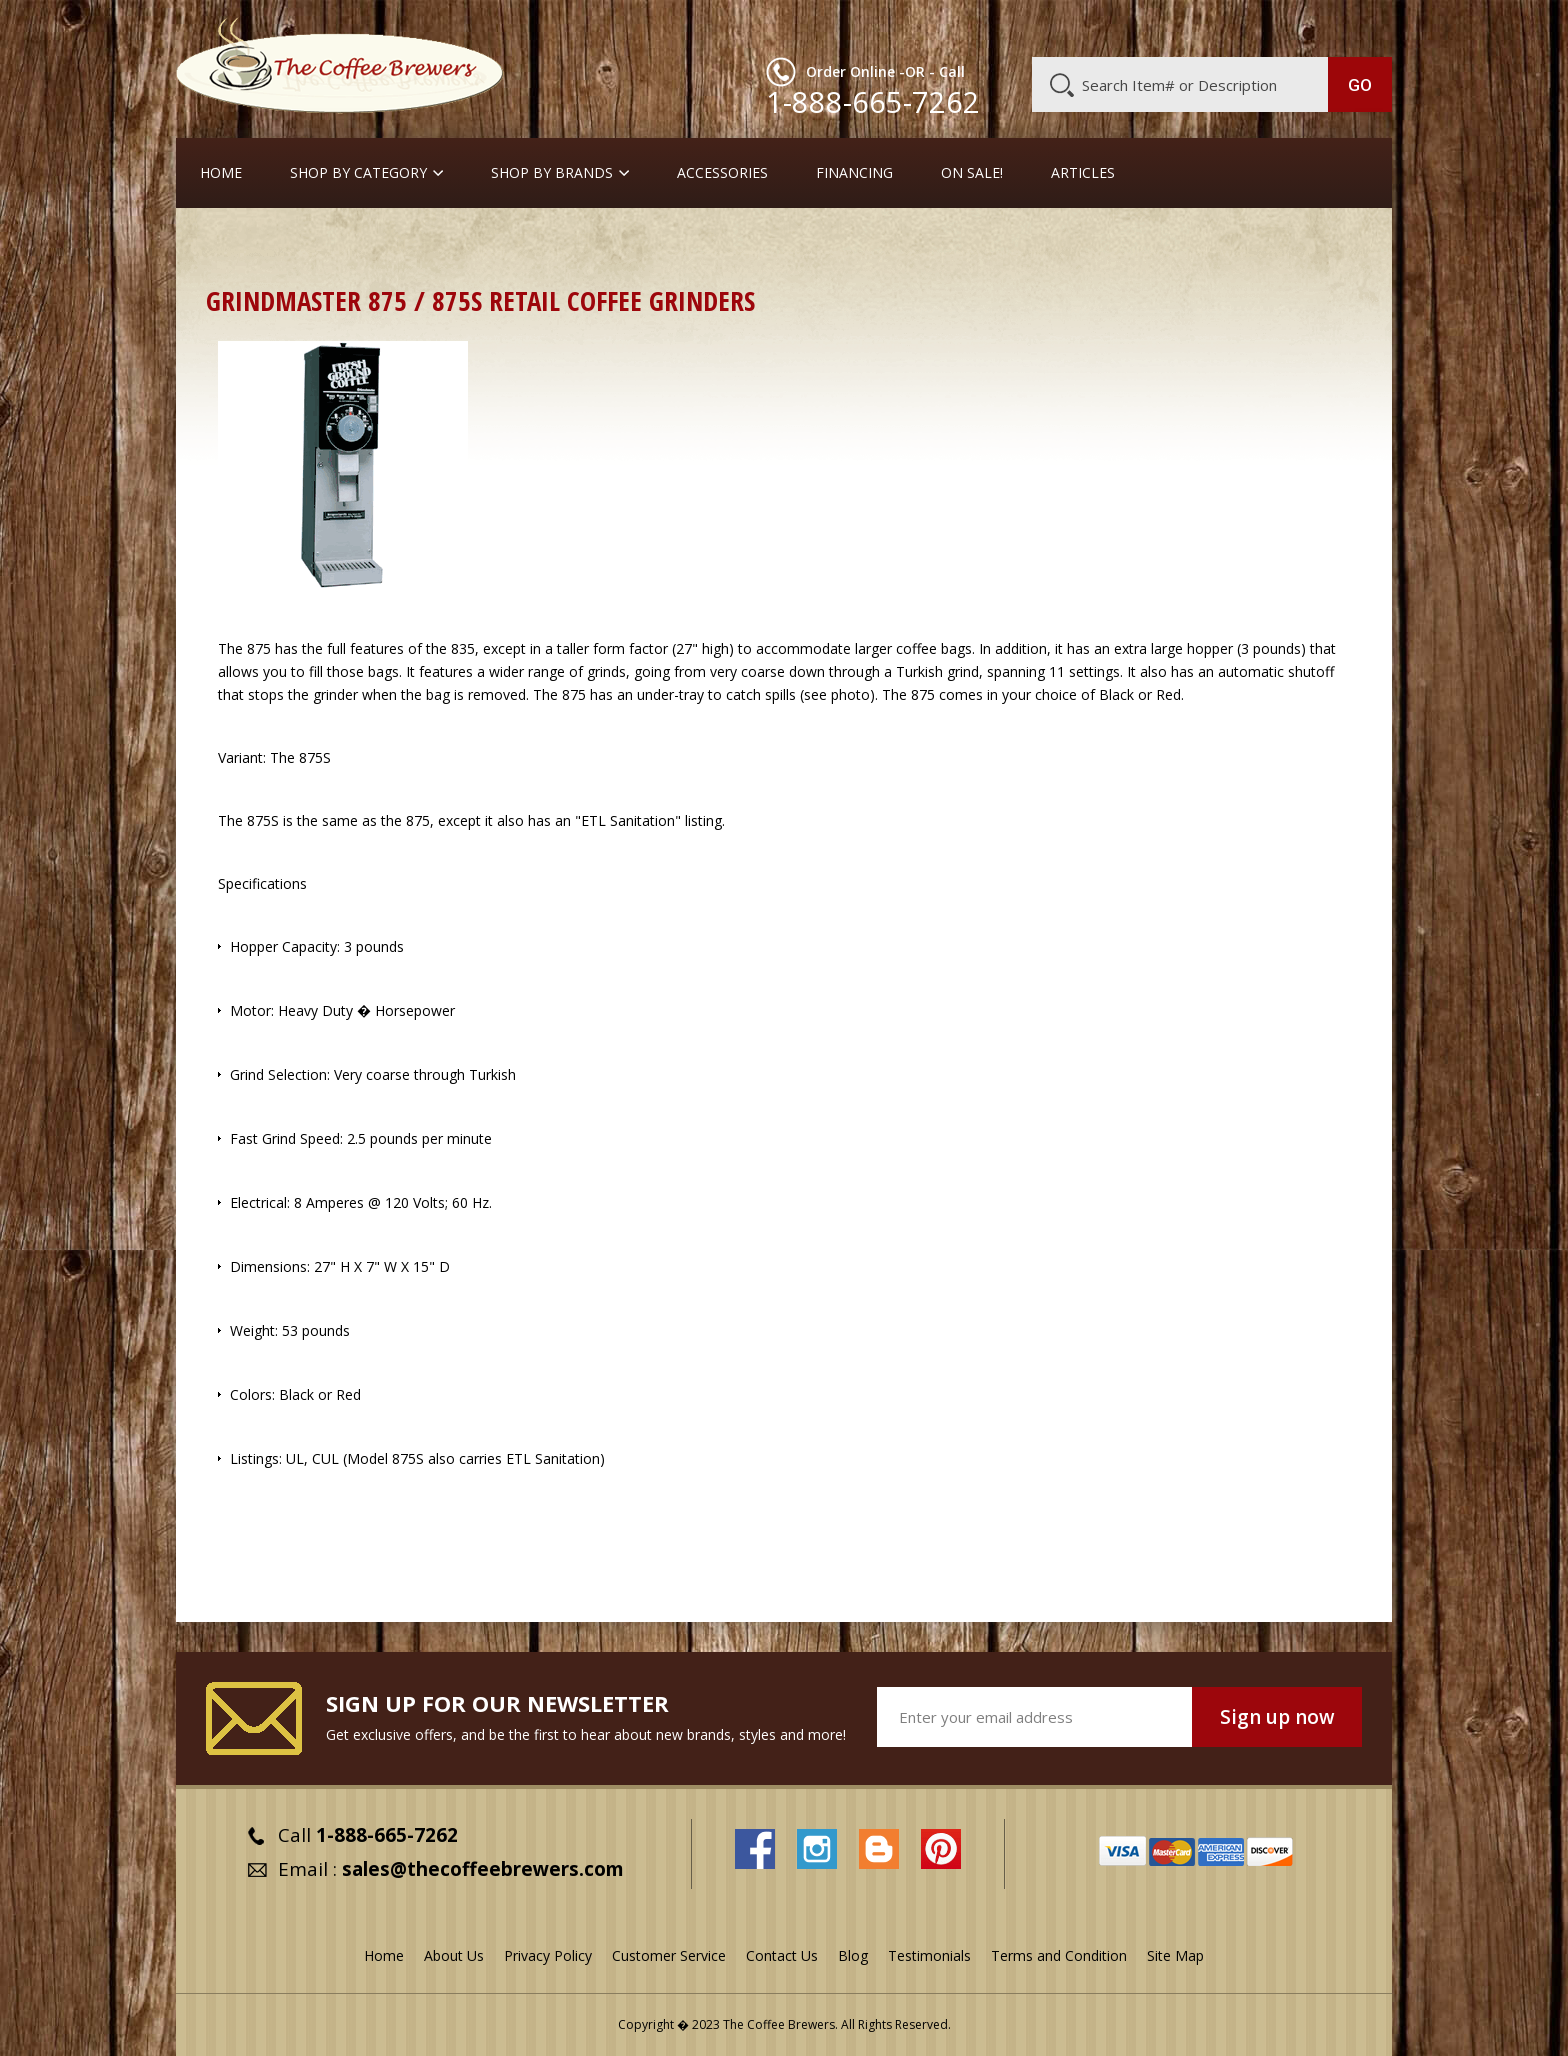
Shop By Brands (552, 173)
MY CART (1353, 25)
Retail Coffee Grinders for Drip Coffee (524, 244)
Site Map (1175, 1955)
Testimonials (929, 1955)
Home (221, 173)
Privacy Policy (548, 1955)
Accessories (722, 173)
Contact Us (782, 1955)
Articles (1083, 173)
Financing (854, 173)
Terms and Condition (1059, 1955)
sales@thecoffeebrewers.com (483, 1869)
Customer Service (1132, 27)
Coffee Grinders (324, 244)
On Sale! (972, 173)
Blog (1222, 27)
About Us (1027, 27)
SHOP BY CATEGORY (358, 173)
